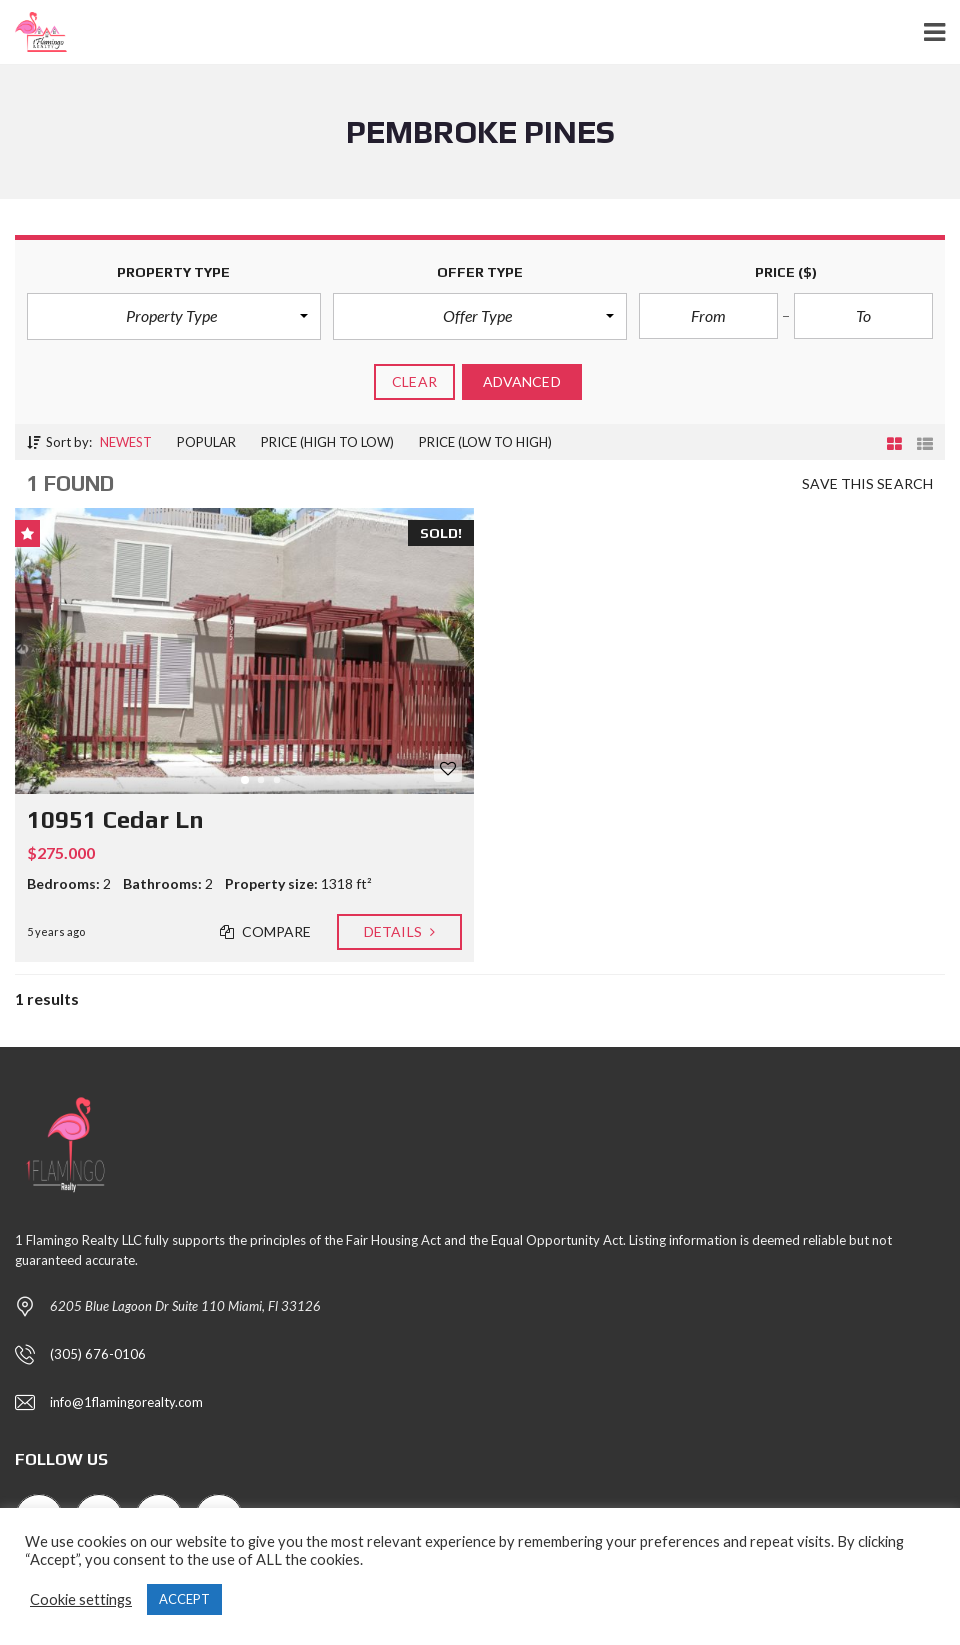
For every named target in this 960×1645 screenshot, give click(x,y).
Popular (206, 442)
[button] (174, 316)
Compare (265, 932)
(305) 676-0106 (98, 1354)
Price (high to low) (327, 442)
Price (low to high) (485, 442)
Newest (126, 442)
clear (414, 382)
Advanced (522, 382)
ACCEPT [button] (184, 1599)
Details (399, 932)
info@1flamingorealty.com (126, 1402)
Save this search (867, 484)
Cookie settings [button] (81, 1599)
